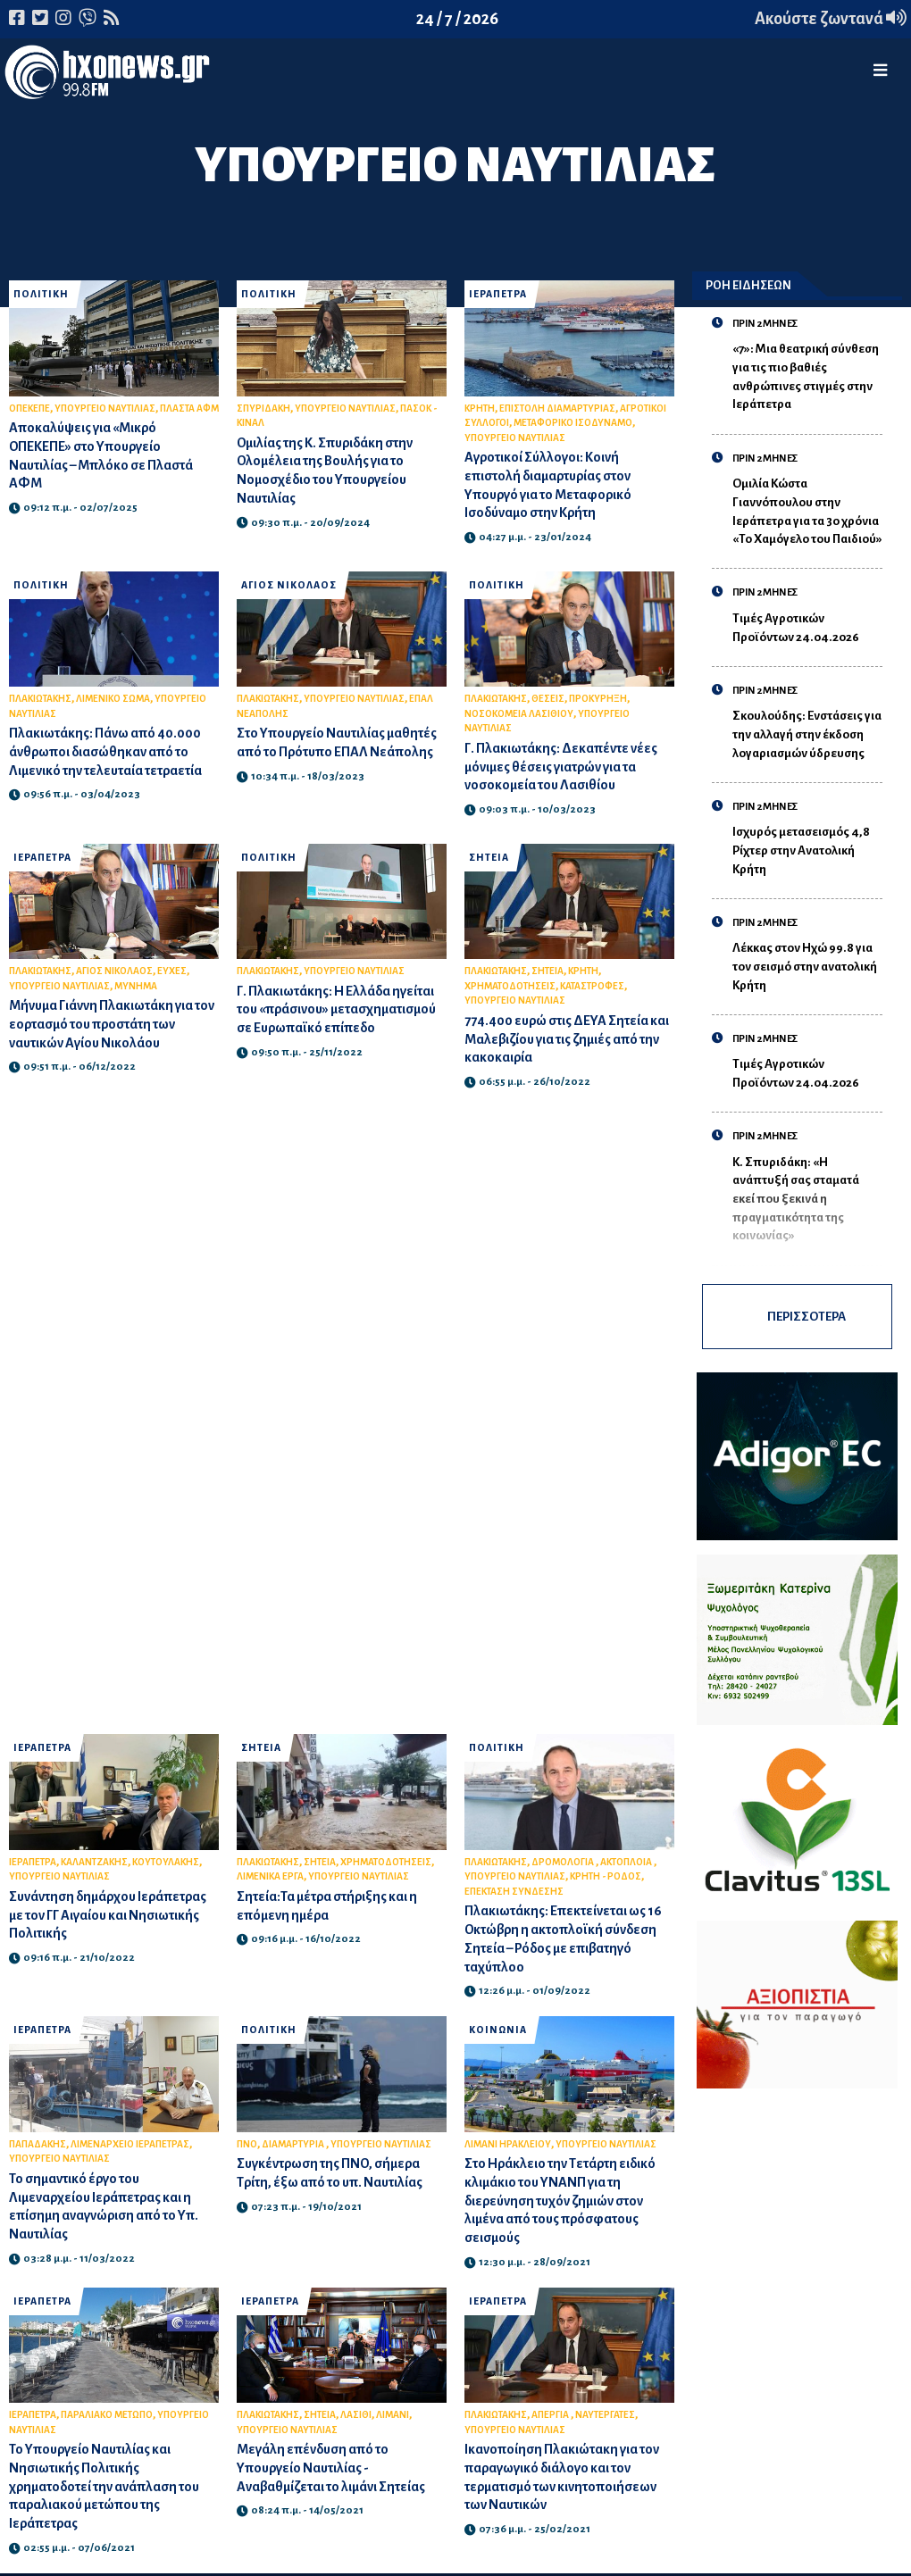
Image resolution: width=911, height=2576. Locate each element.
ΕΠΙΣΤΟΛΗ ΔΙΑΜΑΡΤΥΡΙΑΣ (557, 408)
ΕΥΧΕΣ (172, 971)
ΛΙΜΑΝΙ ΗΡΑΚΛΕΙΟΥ (507, 2144)
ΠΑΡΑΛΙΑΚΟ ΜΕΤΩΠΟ (107, 2415)
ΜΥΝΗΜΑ (135, 986)
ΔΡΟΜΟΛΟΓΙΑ (563, 1862)
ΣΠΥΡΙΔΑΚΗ (263, 408)
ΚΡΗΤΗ (479, 408)
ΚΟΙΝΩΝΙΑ (498, 2030)
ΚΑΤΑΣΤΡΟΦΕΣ (592, 986)
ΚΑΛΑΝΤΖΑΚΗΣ (94, 1862)
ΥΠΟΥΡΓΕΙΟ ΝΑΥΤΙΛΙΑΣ (104, 408)
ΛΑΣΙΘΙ (356, 2415)
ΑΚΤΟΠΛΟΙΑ (627, 1862)
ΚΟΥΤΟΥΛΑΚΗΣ (165, 1862)
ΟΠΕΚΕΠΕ (29, 408)
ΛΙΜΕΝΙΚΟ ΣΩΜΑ (113, 699)
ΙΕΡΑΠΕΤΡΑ (498, 294)
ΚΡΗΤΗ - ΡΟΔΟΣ (605, 1876)
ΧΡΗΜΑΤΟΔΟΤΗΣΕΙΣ (510, 986)
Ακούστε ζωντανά (831, 19)
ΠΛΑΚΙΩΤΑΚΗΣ (40, 699)
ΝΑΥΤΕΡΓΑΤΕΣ (605, 2415)
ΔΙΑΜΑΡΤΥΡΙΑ (294, 2144)
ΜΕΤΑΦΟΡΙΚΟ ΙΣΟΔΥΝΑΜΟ (573, 423)
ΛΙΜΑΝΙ (392, 2415)
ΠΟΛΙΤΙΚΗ (41, 294)
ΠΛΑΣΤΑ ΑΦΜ (189, 408)
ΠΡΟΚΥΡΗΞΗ (598, 699)
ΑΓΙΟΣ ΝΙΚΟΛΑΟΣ (289, 585)
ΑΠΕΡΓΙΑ (551, 2415)
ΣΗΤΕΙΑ (489, 858)
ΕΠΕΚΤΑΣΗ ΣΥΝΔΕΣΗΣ (514, 1892)
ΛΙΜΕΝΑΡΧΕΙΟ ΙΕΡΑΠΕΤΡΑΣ (130, 2144)
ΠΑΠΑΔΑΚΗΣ (37, 2144)
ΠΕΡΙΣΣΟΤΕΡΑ (806, 1316)
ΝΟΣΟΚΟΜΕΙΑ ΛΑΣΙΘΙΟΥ (518, 714)
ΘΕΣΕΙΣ (547, 699)
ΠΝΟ (247, 2144)
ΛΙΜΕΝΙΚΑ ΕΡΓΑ (270, 1876)
